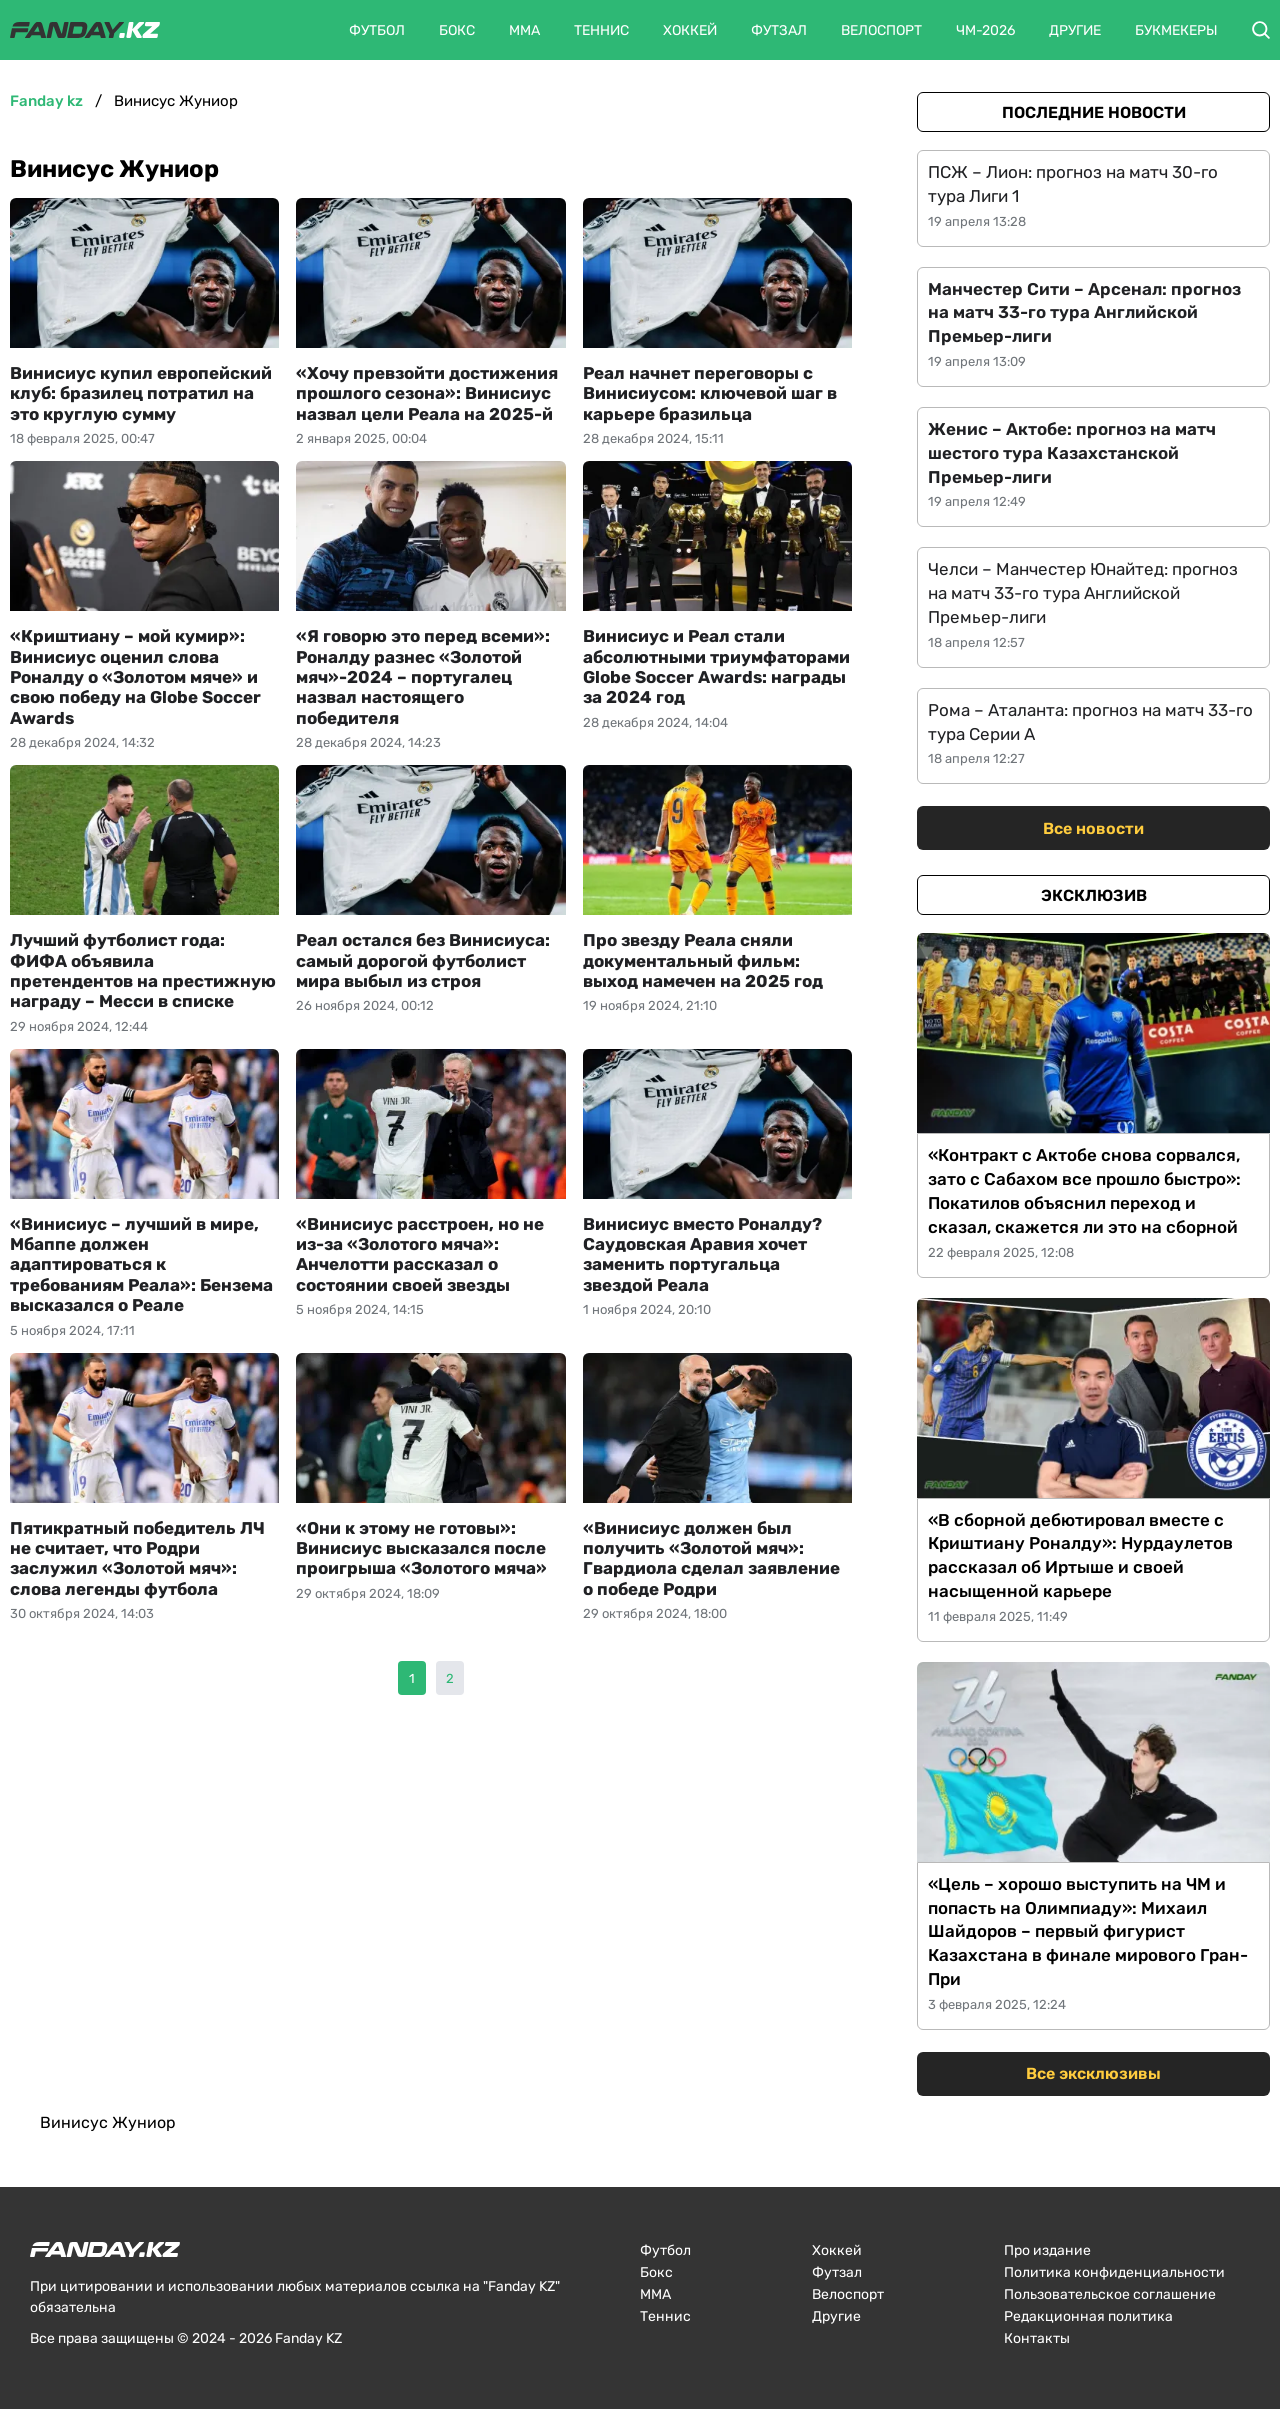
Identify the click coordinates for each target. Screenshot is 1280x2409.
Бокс (457, 30)
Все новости (1093, 828)
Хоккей (690, 30)
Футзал (779, 30)
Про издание (1047, 2250)
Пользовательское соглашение (1110, 2294)
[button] (1261, 30)
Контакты (1037, 2338)
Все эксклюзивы (1093, 2073)
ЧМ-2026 (985, 30)
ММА (524, 30)
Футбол (377, 30)
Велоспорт (881, 30)
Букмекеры (1176, 30)
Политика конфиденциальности (1114, 2272)
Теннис (601, 30)
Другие (1075, 30)
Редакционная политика (1088, 2316)
